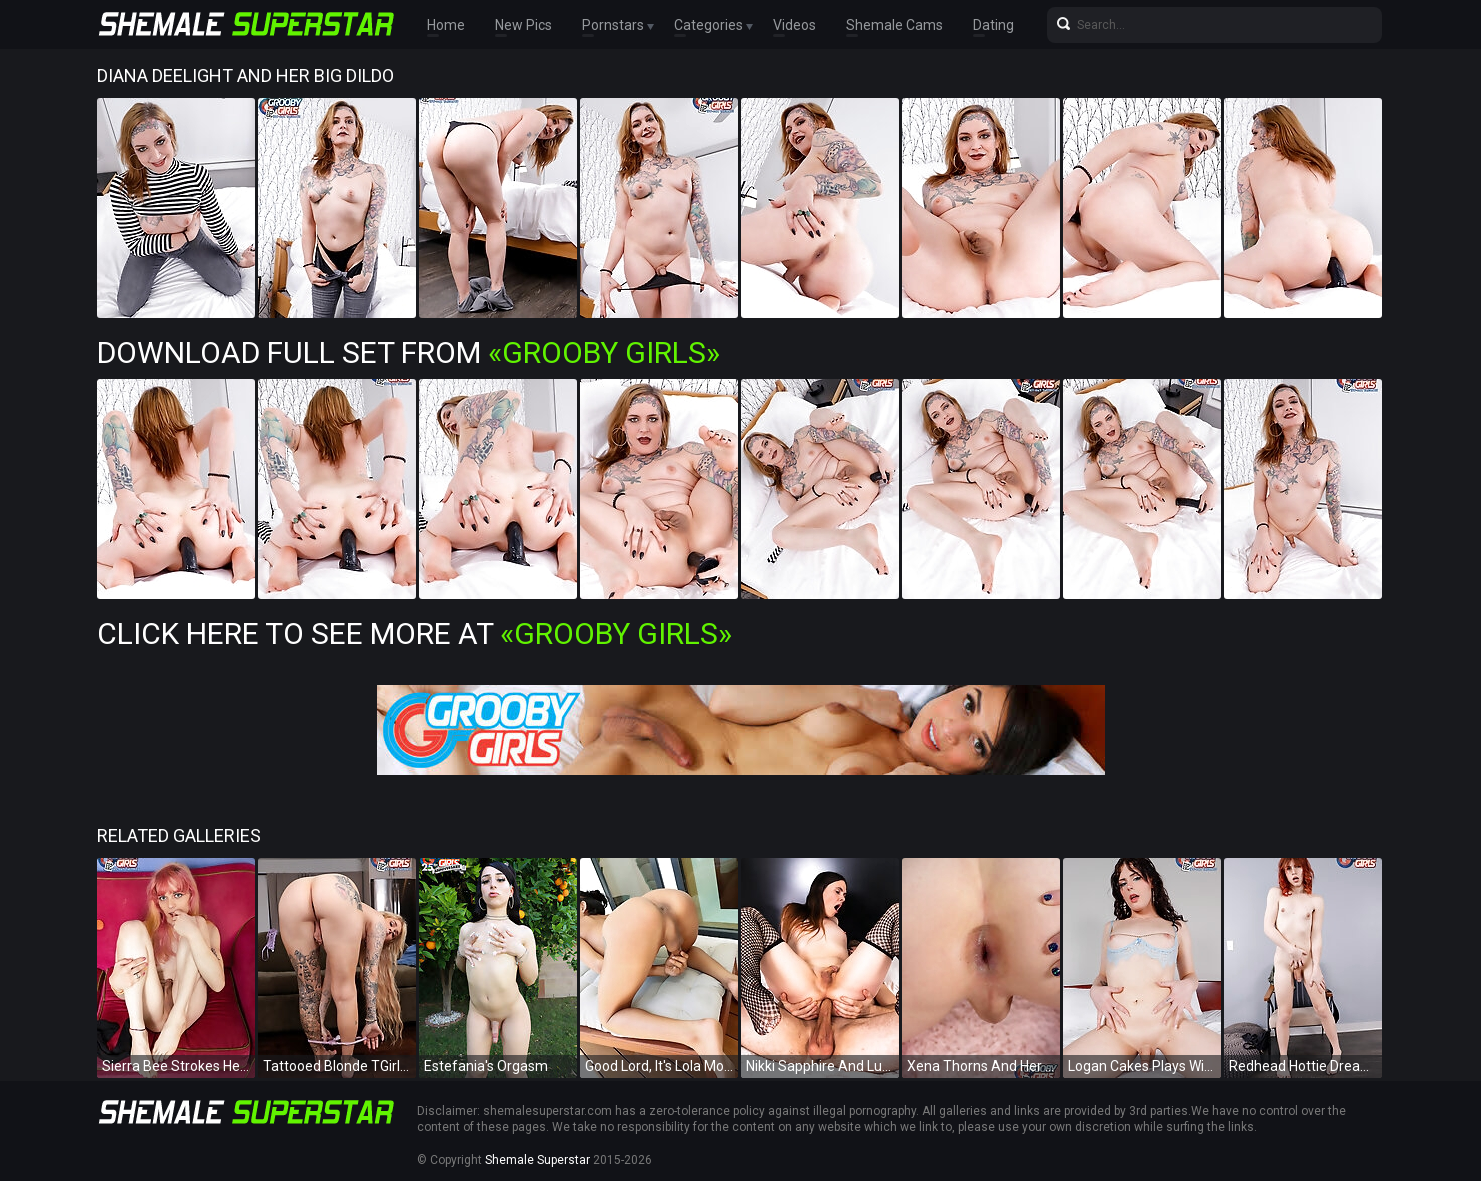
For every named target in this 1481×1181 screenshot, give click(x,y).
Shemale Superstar (537, 1160)
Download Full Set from (408, 352)
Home (446, 25)
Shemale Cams (894, 25)
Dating (993, 25)
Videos (794, 25)
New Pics (523, 25)
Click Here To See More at (414, 633)
